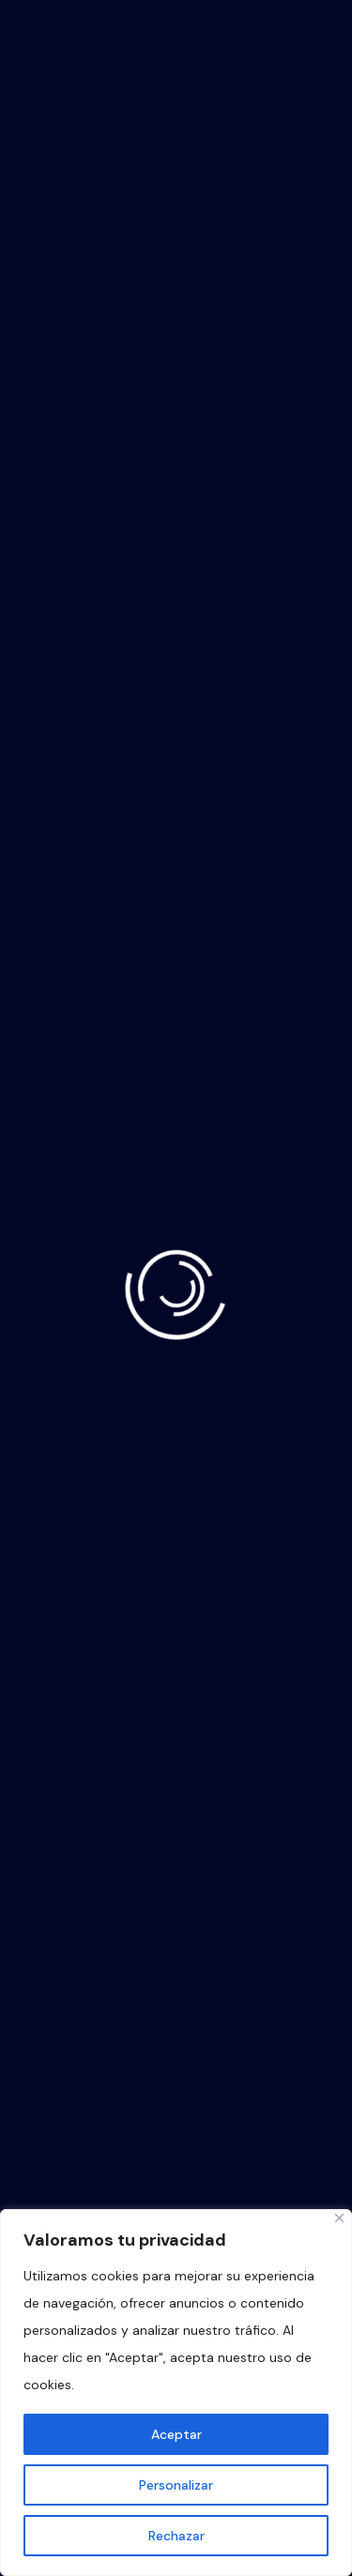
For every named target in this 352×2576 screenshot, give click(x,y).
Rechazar (176, 2535)
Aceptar (176, 2434)
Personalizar (176, 2485)
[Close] (339, 2218)
